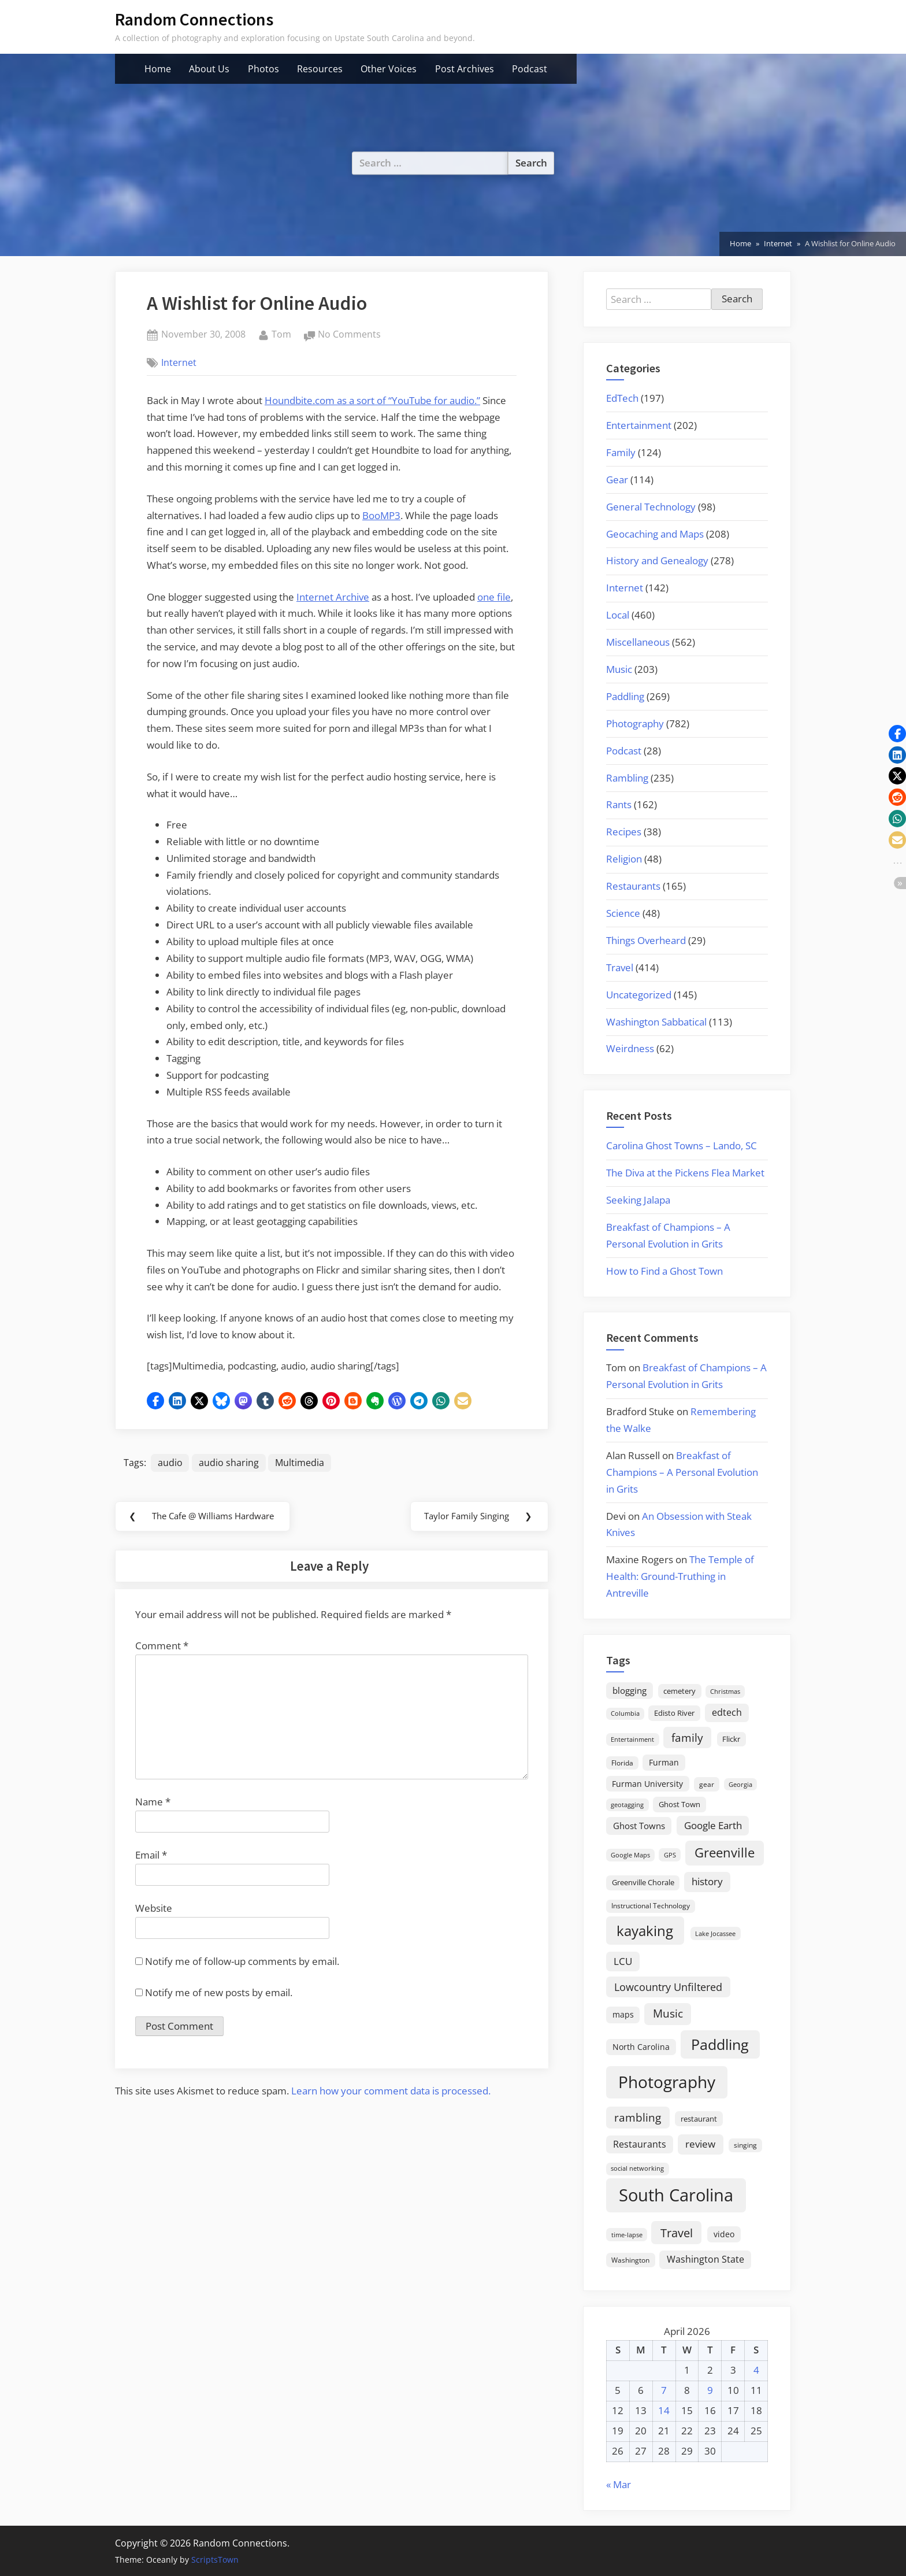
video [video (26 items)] (724, 2234)
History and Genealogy (657, 560)
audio (170, 1462)
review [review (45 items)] (700, 2144)
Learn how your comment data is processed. (391, 2094)
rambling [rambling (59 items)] (637, 2117)
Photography (635, 723)
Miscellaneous (638, 642)
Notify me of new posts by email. (218, 1996)
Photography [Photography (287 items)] (666, 2082)
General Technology (651, 506)
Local (617, 614)
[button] (155, 1400)
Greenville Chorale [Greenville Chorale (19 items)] (643, 1882)
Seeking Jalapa (638, 1199)
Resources (320, 68)
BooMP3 (381, 515)
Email (151, 1858)
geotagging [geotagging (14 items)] (627, 1804)
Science (623, 913)
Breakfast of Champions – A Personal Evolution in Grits (682, 1472)
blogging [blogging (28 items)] (629, 1690)
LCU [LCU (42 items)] (623, 1961)
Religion (624, 858)
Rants (619, 804)
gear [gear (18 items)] (706, 1784)
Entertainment (638, 425)
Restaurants (633, 886)
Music (619, 669)
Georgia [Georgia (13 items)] (740, 1785)
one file (494, 597)
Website (153, 1911)
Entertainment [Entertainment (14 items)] (632, 1739)
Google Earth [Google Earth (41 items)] (713, 1825)
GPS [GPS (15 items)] (670, 1854)
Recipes (623, 831)
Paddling (625, 696)
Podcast (529, 68)
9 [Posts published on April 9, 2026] (710, 2390)
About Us (209, 68)
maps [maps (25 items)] (623, 2014)
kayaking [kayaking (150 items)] (645, 1930)
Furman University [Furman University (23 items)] (647, 1783)
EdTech (622, 398)
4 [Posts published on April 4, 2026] (756, 2370)
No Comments (349, 335)
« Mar (618, 2484)
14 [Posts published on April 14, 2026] (664, 2410)
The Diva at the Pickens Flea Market (685, 1172)
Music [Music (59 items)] (668, 2013)
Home (157, 68)
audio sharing (229, 1462)
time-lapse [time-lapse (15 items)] (627, 2234)
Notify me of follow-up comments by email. (242, 1964)
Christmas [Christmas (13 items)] (725, 1691)
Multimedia (300, 1462)
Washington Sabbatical (656, 1021)
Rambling (627, 777)
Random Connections (194, 19)
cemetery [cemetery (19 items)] (679, 1691)
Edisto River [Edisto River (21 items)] (674, 1713)
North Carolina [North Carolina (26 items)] (641, 2046)
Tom (281, 333)
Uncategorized (638, 994)
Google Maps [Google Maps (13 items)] (630, 1855)
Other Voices (389, 68)
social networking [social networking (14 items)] (637, 2168)
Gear (617, 479)
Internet (178, 362)
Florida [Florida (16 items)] (622, 1762)
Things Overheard (646, 940)
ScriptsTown (215, 2559)
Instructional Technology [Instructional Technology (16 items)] (650, 1905)
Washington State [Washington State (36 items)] (705, 2259)
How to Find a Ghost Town (664, 1271)
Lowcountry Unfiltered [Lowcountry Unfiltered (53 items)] (668, 1986)
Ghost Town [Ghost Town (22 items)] (679, 1804)
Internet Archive (332, 597)
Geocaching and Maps (655, 534)
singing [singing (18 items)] (745, 2145)
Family (621, 452)
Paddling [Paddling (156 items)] (720, 2044)
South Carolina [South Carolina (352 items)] (676, 2195)
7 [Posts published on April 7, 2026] (664, 2390)
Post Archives (464, 68)
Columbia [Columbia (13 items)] (625, 1713)
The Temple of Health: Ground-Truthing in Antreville (680, 1576)
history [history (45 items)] (707, 1881)
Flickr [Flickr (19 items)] (731, 1739)
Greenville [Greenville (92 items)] (725, 1852)
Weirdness (630, 1048)
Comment (161, 1649)
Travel (619, 967)
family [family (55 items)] (687, 1737)
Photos (263, 68)
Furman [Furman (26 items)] (664, 1762)
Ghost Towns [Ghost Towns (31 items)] (639, 1825)
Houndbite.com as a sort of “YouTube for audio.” (372, 400)
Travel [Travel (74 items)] (676, 2233)
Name (152, 1805)
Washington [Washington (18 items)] (630, 2260)
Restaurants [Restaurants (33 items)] (639, 2144)
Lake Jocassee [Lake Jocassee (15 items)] (715, 1933)
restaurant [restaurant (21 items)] (699, 2119)
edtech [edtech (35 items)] (727, 1712)
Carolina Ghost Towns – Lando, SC (681, 1145)
